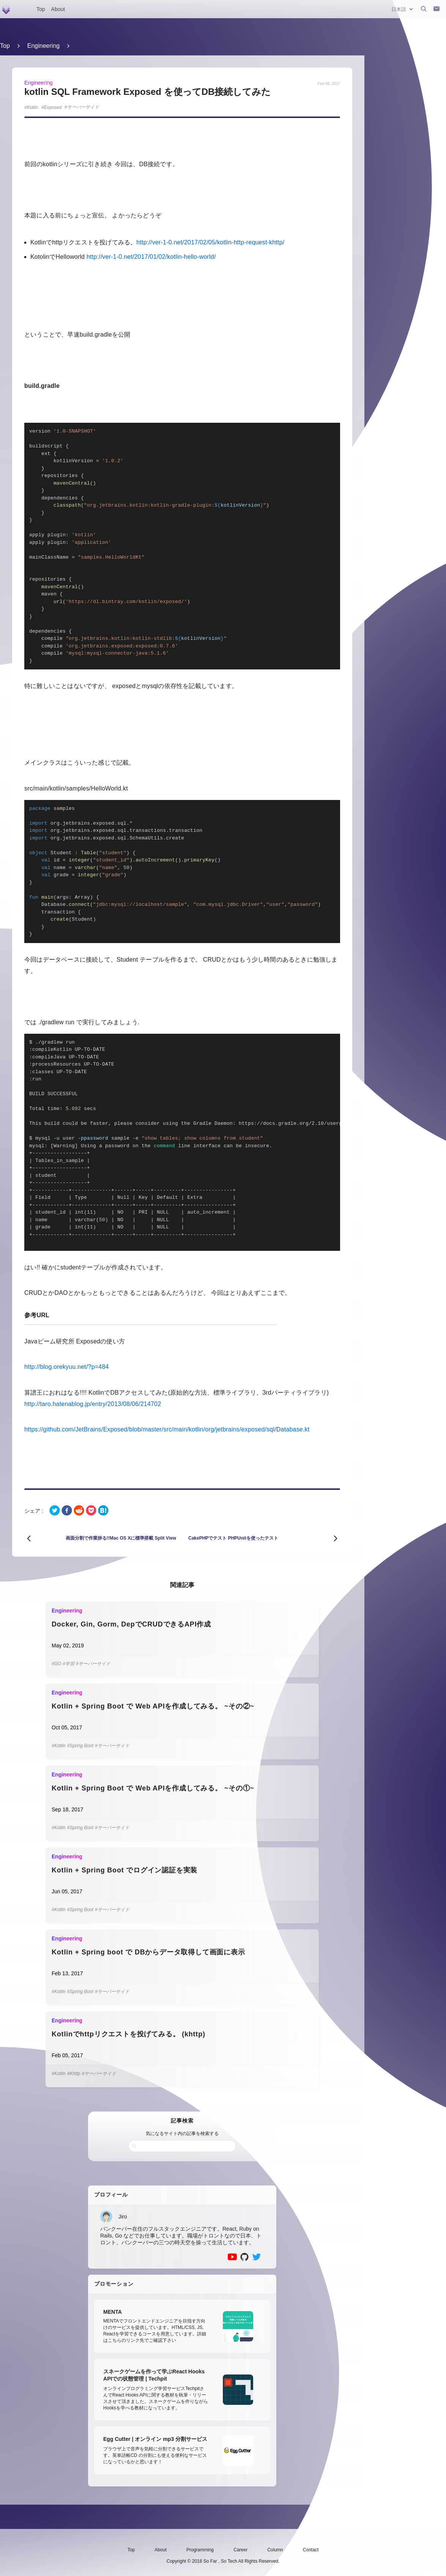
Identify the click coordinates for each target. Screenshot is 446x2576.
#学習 (68, 1663)
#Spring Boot (80, 1745)
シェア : (33, 1511)
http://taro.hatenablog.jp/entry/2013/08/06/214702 (92, 1404)
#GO (56, 1663)
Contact (310, 2549)
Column (275, 2549)
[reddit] (79, 1511)
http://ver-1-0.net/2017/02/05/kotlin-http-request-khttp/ (210, 242)
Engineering (43, 46)
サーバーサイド (83, 107)
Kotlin (32, 107)
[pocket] (91, 1511)
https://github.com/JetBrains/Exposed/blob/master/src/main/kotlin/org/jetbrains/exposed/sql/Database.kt (166, 1429)
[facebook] (66, 1511)
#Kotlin (59, 1745)
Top (40, 9)
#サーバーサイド (93, 1663)
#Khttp (73, 2073)
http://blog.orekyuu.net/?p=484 (66, 1367)
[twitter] (54, 1511)
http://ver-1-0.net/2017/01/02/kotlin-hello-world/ (151, 257)
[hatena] (103, 1511)
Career (240, 2549)
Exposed (52, 107)
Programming (200, 2549)
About (58, 9)
